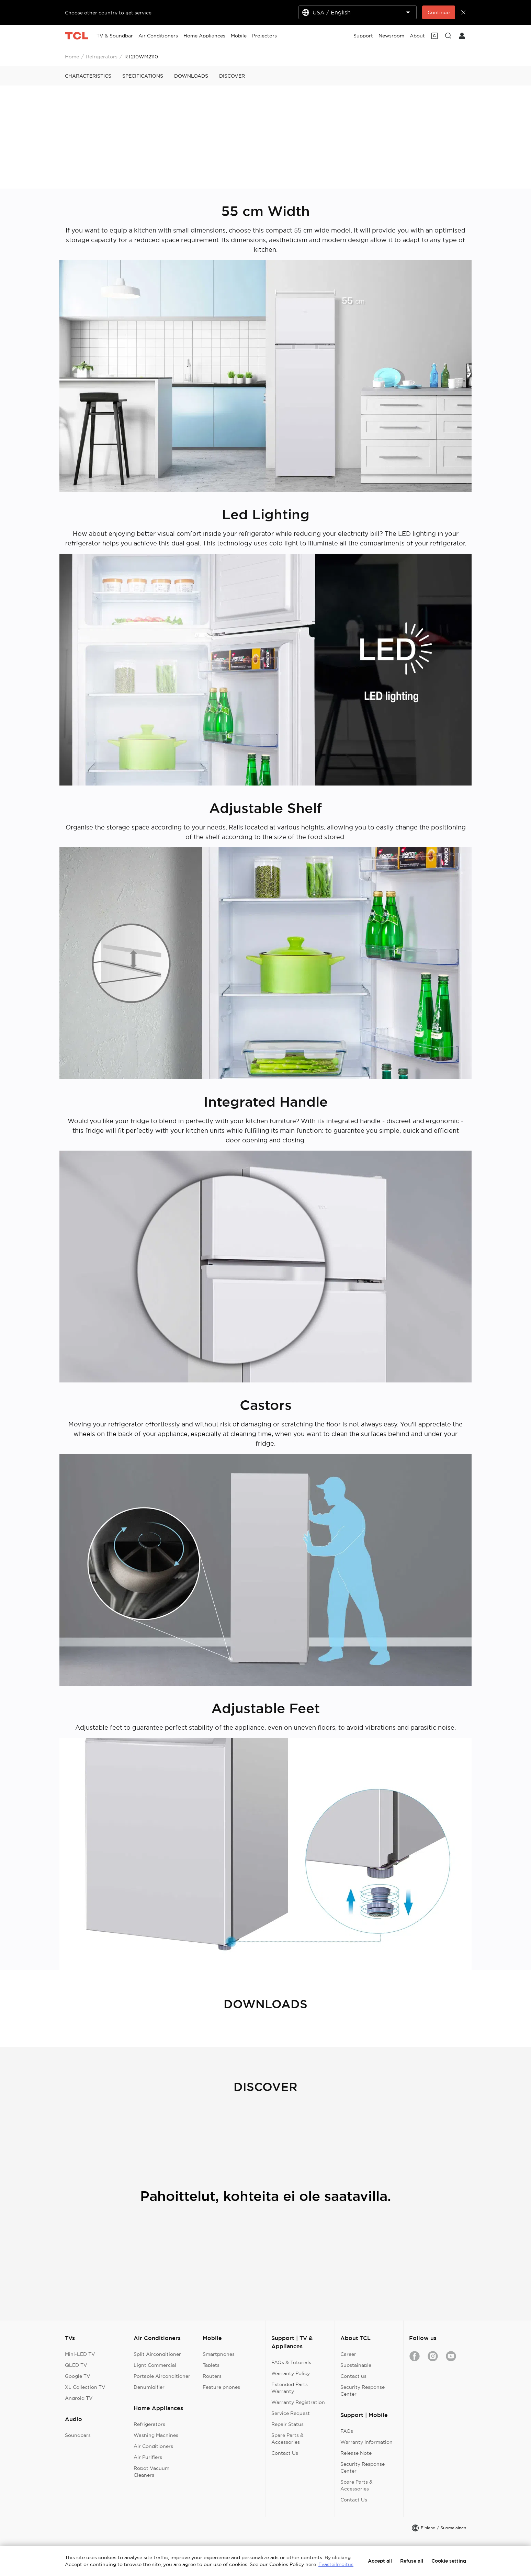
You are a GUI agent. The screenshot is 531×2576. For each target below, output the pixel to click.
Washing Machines (156, 2435)
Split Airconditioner (157, 2354)
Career (348, 2354)
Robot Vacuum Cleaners (151, 2471)
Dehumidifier (149, 2387)
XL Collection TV (85, 2387)
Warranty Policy (290, 2373)
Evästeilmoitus (335, 2564)
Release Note (356, 2453)
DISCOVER (232, 76)
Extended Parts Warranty (289, 2387)
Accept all (380, 2561)
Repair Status (287, 2424)
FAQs (346, 2431)
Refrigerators (101, 57)
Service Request (290, 2413)
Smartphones (219, 2354)
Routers (212, 2376)
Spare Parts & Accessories (287, 2438)
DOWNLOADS (191, 76)
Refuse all (411, 2561)
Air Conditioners (153, 2446)
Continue (439, 12)
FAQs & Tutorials (291, 2362)
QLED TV (76, 2365)
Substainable (355, 2365)
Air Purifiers (148, 2457)
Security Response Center (362, 2390)
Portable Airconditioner (162, 2376)
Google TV (77, 2376)
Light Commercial (155, 2365)
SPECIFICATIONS (142, 76)
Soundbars (78, 2435)
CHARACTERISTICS (88, 76)
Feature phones (221, 2387)
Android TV (79, 2398)
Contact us (353, 2376)
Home (72, 57)
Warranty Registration (298, 2402)
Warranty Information (366, 2442)
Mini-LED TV (80, 2354)
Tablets (211, 2365)
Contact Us (284, 2453)
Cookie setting (448, 2561)
